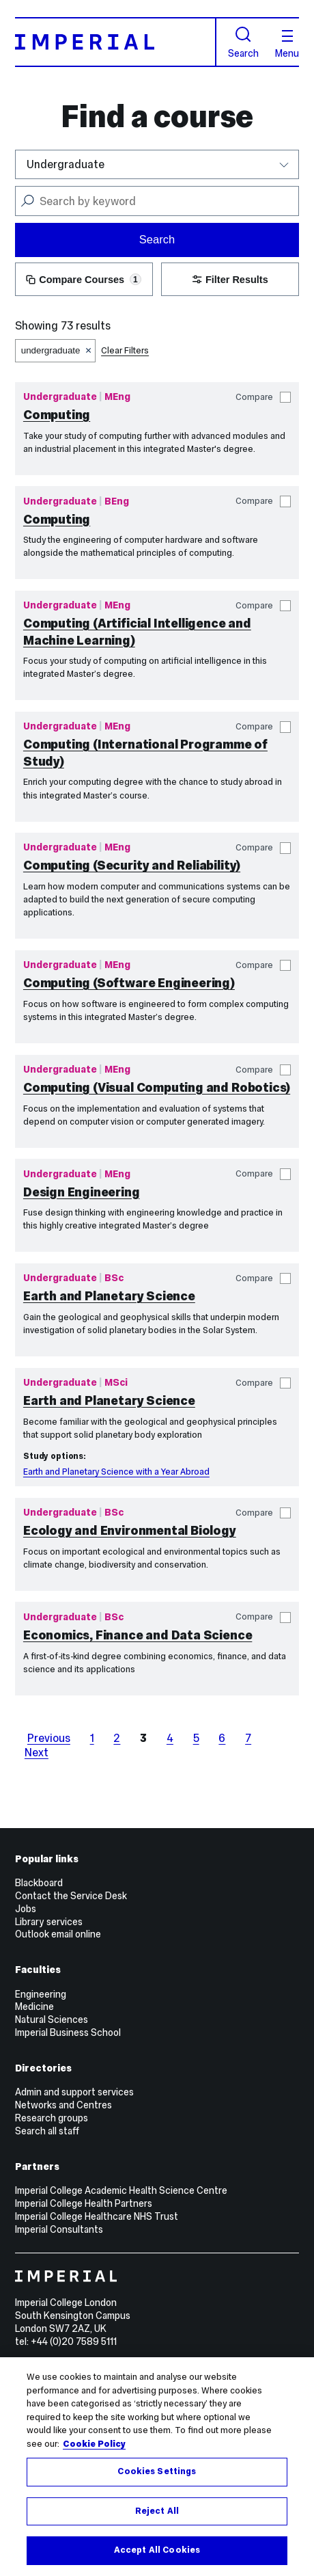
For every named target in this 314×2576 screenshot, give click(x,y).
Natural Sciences (51, 2019)
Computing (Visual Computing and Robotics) (156, 1087)
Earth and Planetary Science (109, 1296)
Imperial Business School (68, 2032)
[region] (157, 2466)
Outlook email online (58, 1934)
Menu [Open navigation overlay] (287, 44)
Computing (56, 414)
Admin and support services (74, 2092)
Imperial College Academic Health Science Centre (121, 2190)
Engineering (40, 1994)
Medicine (34, 2006)
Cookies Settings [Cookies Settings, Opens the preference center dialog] (156, 2471)
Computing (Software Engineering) (129, 983)
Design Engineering (81, 1192)
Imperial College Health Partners (83, 2203)
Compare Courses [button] (83, 279)
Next (36, 1752)
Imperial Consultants (59, 2229)
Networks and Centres (63, 2105)
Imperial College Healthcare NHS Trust (96, 2216)
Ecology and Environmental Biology (129, 1530)
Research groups (51, 2118)
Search (243, 42)
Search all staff (47, 2131)
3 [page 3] (143, 1738)
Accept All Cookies (157, 2550)
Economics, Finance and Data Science (137, 1635)
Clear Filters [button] (125, 350)
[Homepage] (116, 42)
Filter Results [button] (230, 279)
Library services (49, 1922)
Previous (48, 1738)
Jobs (25, 1909)
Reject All (157, 2511)
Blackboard (39, 1883)
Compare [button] (263, 397)
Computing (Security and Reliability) (131, 865)
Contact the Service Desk (71, 1896)
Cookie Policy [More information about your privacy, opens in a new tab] (94, 2444)
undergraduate (51, 350)
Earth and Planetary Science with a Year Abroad (116, 1471)
